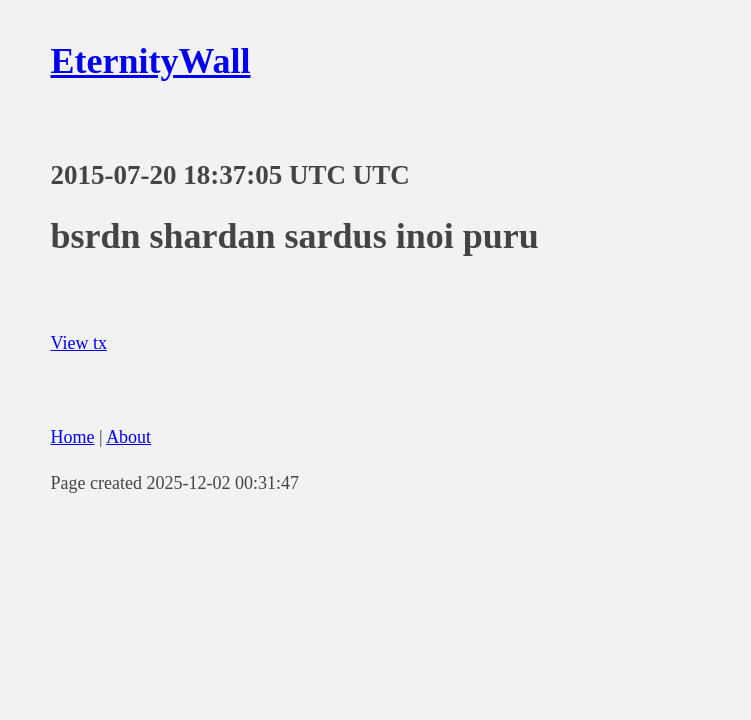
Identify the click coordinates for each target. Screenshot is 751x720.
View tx (79, 343)
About (128, 437)
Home (73, 437)
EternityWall (151, 61)
